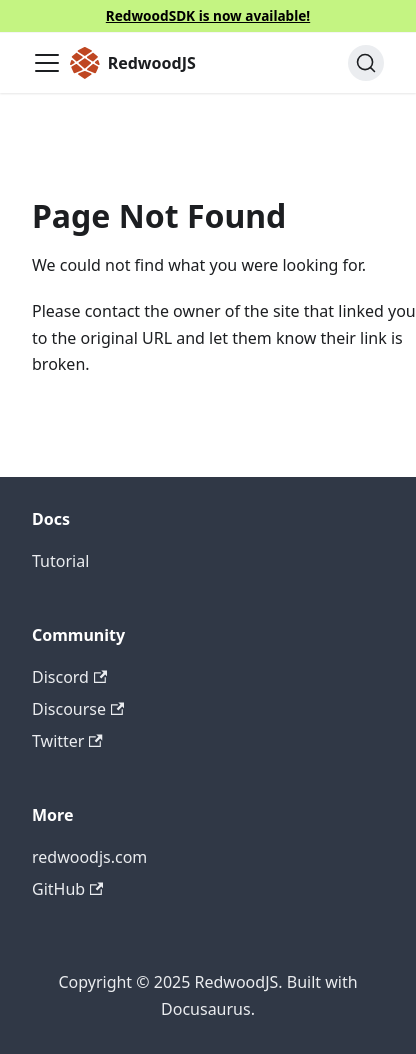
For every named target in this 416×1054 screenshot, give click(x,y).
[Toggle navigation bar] (47, 63)
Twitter (67, 741)
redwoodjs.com (89, 857)
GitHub (67, 889)
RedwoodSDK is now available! (208, 15)
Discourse (78, 709)
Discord (69, 677)
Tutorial (60, 561)
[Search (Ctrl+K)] (366, 63)
